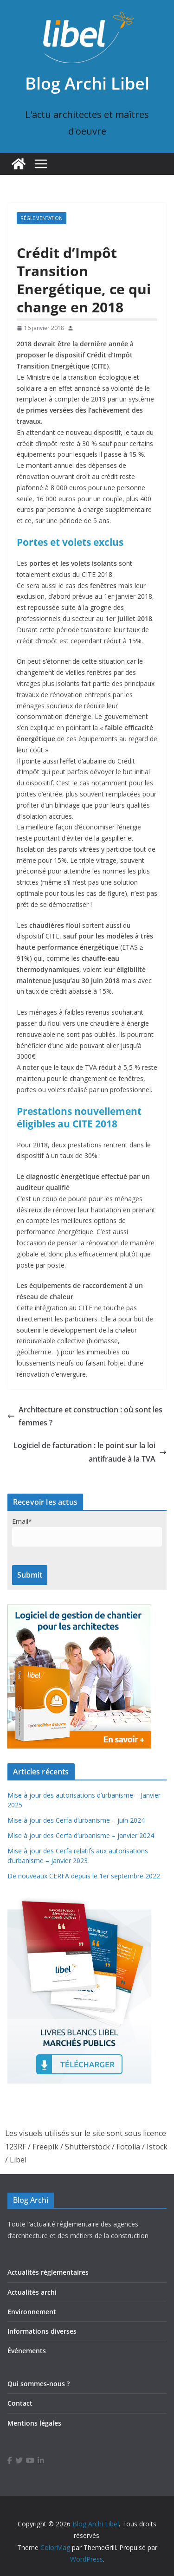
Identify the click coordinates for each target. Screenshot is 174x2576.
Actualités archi (32, 2292)
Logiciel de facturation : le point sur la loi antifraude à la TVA (90, 1452)
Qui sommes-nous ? (38, 2383)
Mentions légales (34, 2423)
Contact (19, 2403)
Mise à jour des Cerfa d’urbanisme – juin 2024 (76, 1820)
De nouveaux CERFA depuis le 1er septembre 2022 (83, 1875)
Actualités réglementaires (48, 2272)
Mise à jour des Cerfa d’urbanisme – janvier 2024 (80, 1835)
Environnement (31, 2311)
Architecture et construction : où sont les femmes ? (84, 1416)
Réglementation (41, 218)
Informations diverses (42, 2331)
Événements (26, 2350)
